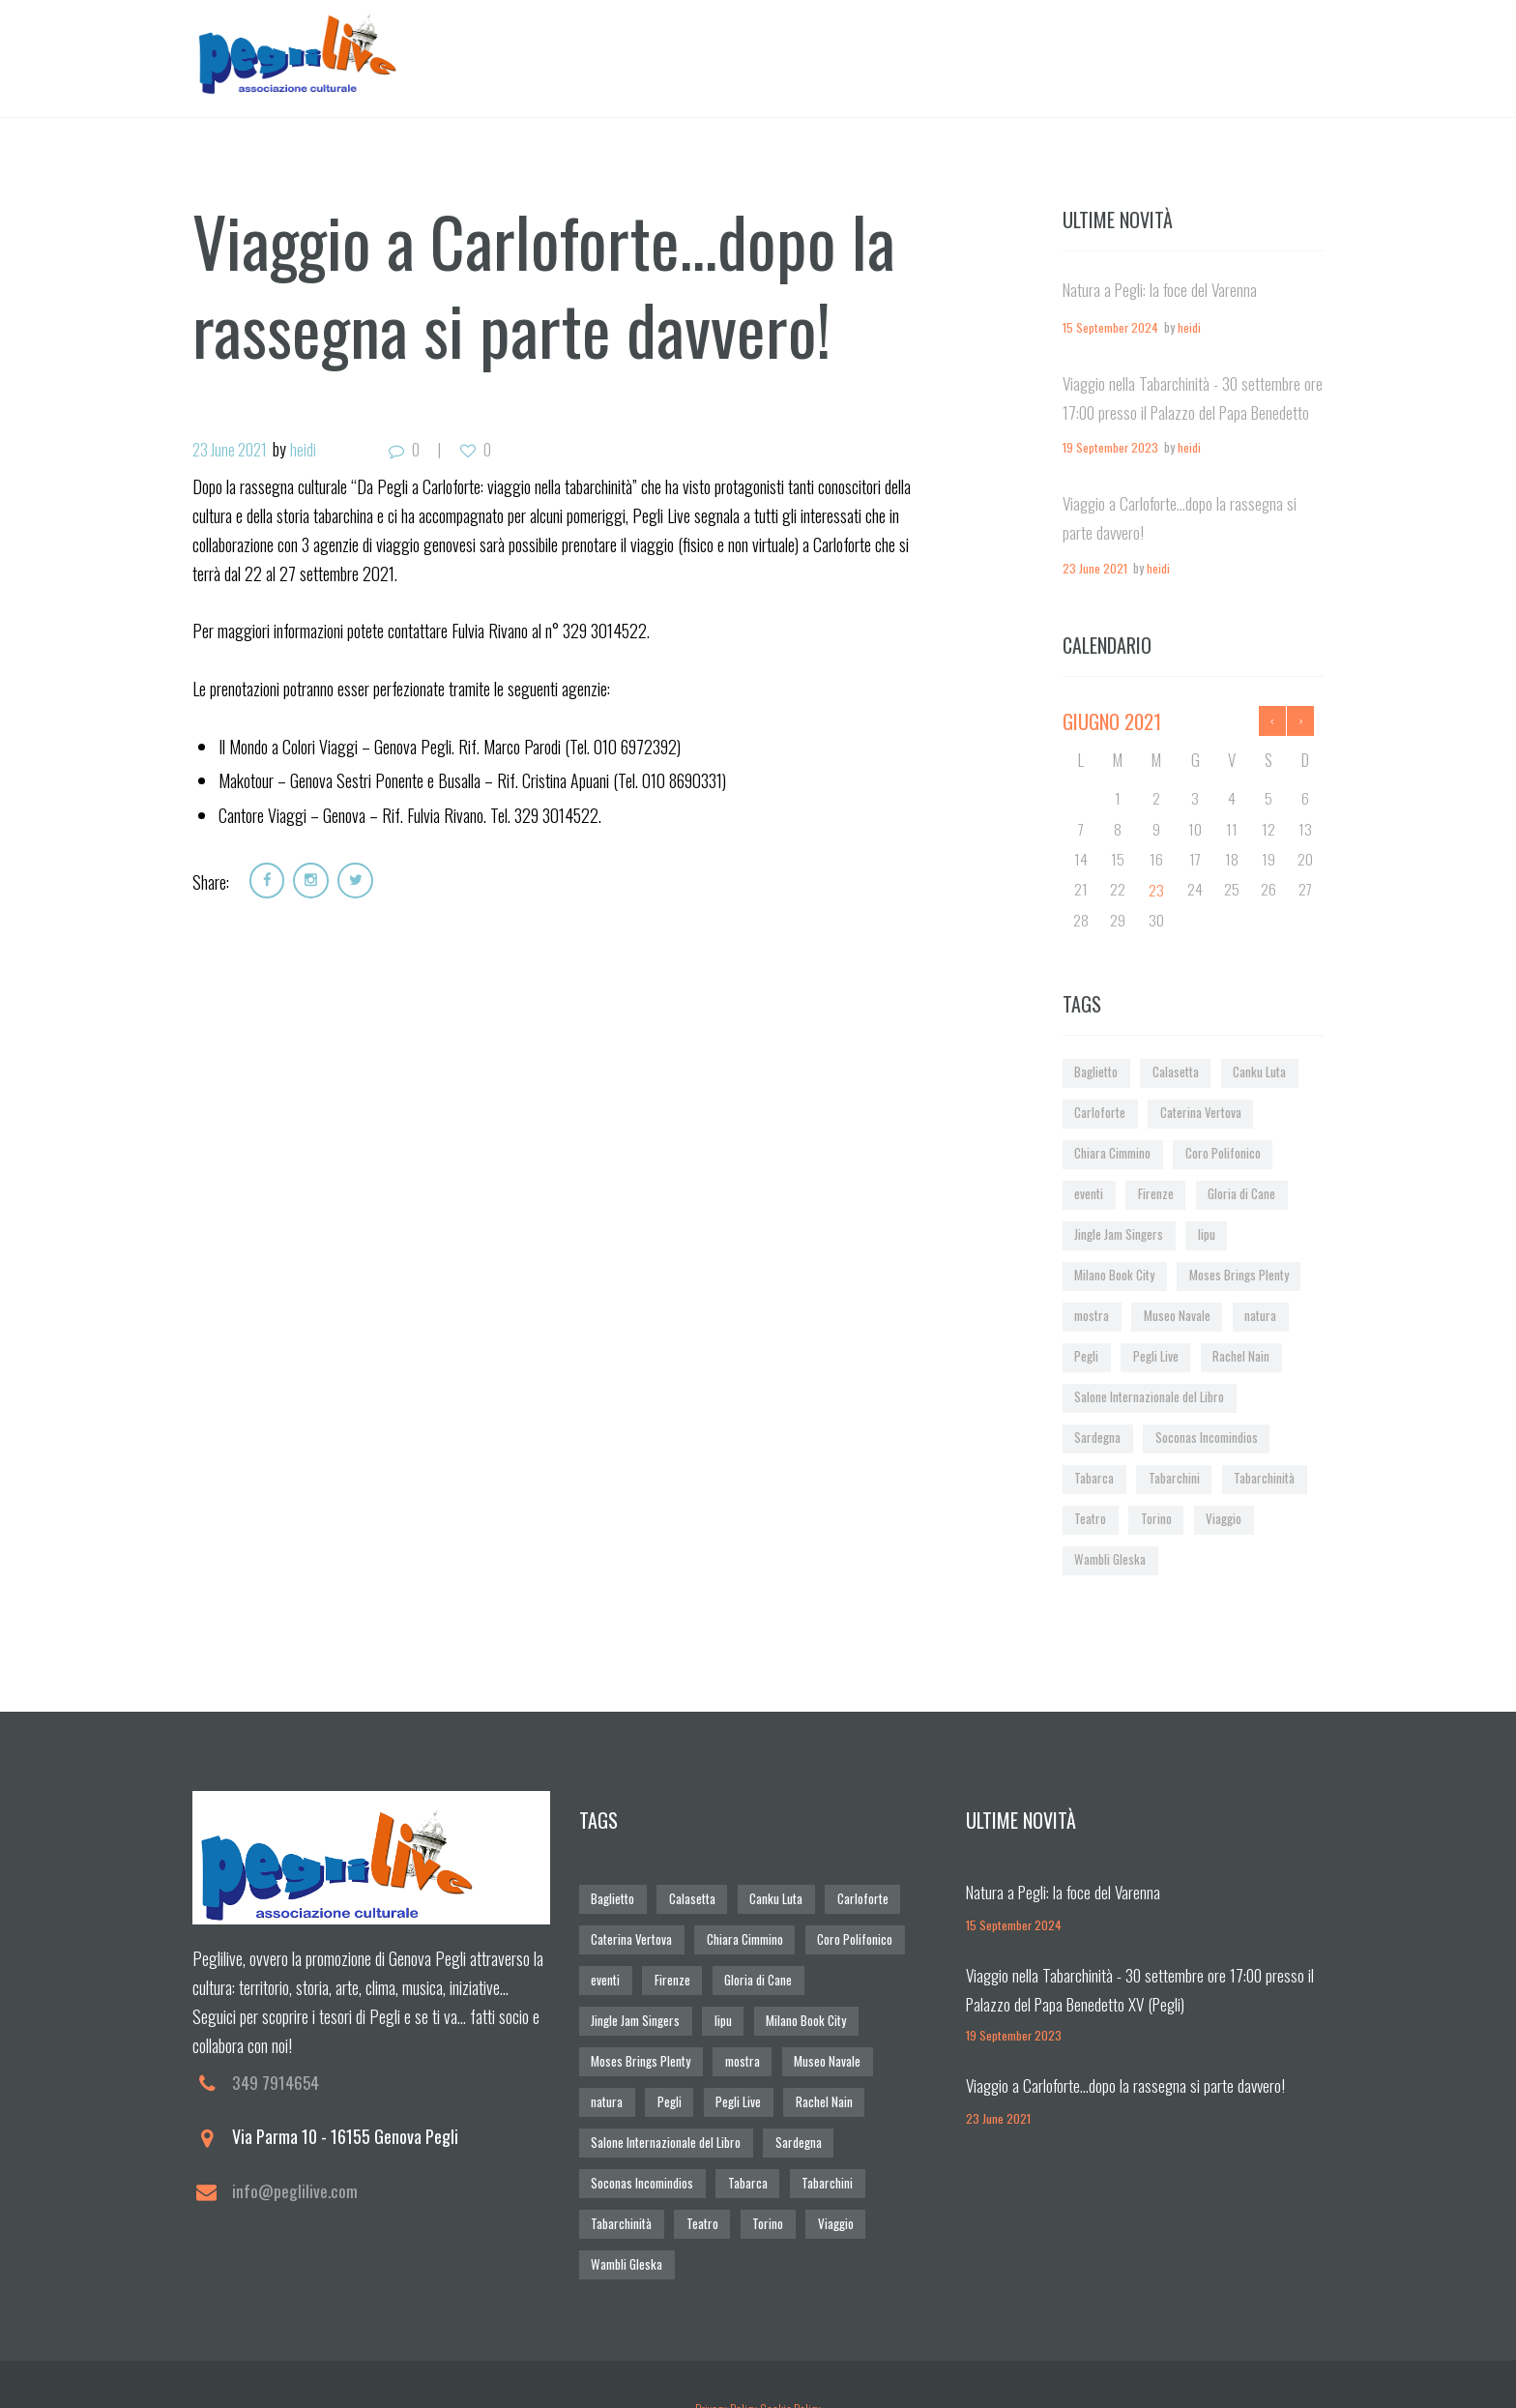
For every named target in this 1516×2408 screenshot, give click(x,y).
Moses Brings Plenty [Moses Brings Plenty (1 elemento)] (1238, 1274)
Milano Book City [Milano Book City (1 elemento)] (1114, 1274)
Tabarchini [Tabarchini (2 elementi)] (1173, 1475)
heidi (310, 449)
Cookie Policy (791, 2361)
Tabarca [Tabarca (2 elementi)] (1093, 1475)
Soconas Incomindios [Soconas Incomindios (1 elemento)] (1205, 1435)
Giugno (1112, 721)
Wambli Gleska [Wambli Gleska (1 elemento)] (1109, 1556)
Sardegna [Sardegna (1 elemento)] (1097, 1435)
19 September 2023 (1110, 448)
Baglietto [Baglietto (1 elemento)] (1096, 1073)
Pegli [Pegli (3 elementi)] (1086, 1354)
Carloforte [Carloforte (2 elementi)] (1098, 1112)
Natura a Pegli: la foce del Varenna (1163, 290)
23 (1155, 889)
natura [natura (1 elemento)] (1258, 1315)
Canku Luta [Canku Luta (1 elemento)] (1259, 1073)
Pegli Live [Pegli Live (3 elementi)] (1156, 1354)
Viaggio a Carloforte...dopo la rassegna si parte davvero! (1129, 2081)
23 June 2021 (233, 449)
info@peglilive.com (296, 2187)
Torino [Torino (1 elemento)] (1155, 1516)
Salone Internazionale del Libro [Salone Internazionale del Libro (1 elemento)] (1148, 1395)
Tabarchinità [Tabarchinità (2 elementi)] (1262, 1475)
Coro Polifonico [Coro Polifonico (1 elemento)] (1221, 1153)
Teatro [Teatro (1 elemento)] (1089, 1516)
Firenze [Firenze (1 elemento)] (1155, 1194)
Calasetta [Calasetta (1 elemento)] (1175, 1073)
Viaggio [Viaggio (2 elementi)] (1221, 1516)
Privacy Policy (725, 2361)
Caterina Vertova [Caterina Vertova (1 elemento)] (1198, 1112)
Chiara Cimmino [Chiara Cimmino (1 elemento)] (1112, 1153)
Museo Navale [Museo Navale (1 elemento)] (1176, 1315)
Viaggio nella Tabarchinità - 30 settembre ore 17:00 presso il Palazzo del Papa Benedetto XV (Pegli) (1184, 412)
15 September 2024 (1110, 328)
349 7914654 (276, 2079)
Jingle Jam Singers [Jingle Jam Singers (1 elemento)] (1118, 1233)
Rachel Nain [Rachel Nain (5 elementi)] (1240, 1354)
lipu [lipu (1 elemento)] (1205, 1233)
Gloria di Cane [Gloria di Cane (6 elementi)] (1240, 1194)
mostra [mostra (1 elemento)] (1091, 1315)
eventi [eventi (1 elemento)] (1088, 1194)
